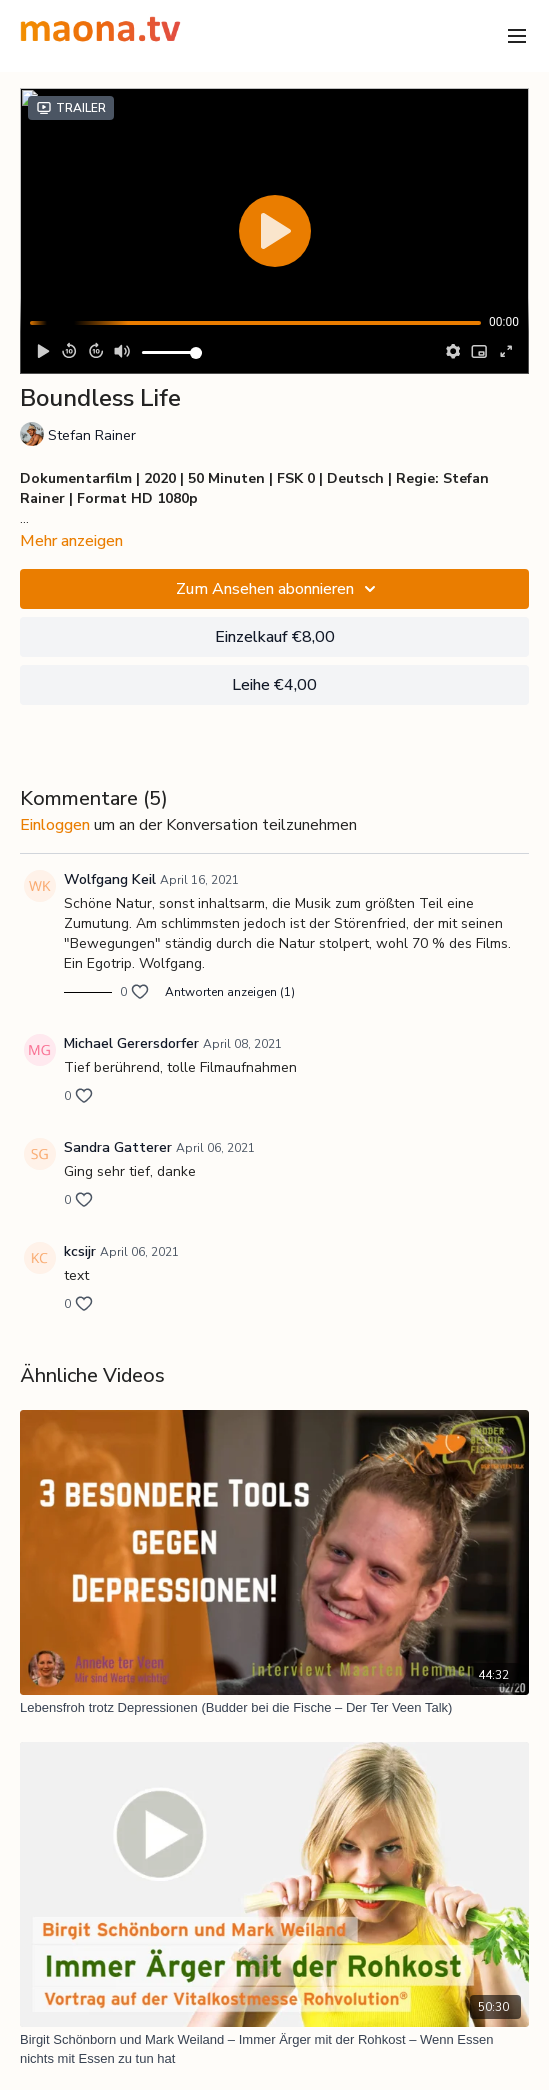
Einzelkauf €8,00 (275, 637)
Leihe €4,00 (274, 685)
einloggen (55, 825)
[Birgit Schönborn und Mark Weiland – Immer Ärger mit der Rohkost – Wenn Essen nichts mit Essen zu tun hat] (274, 2049)
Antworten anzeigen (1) (230, 992)
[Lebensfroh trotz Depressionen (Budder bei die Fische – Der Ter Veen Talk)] (274, 1708)
